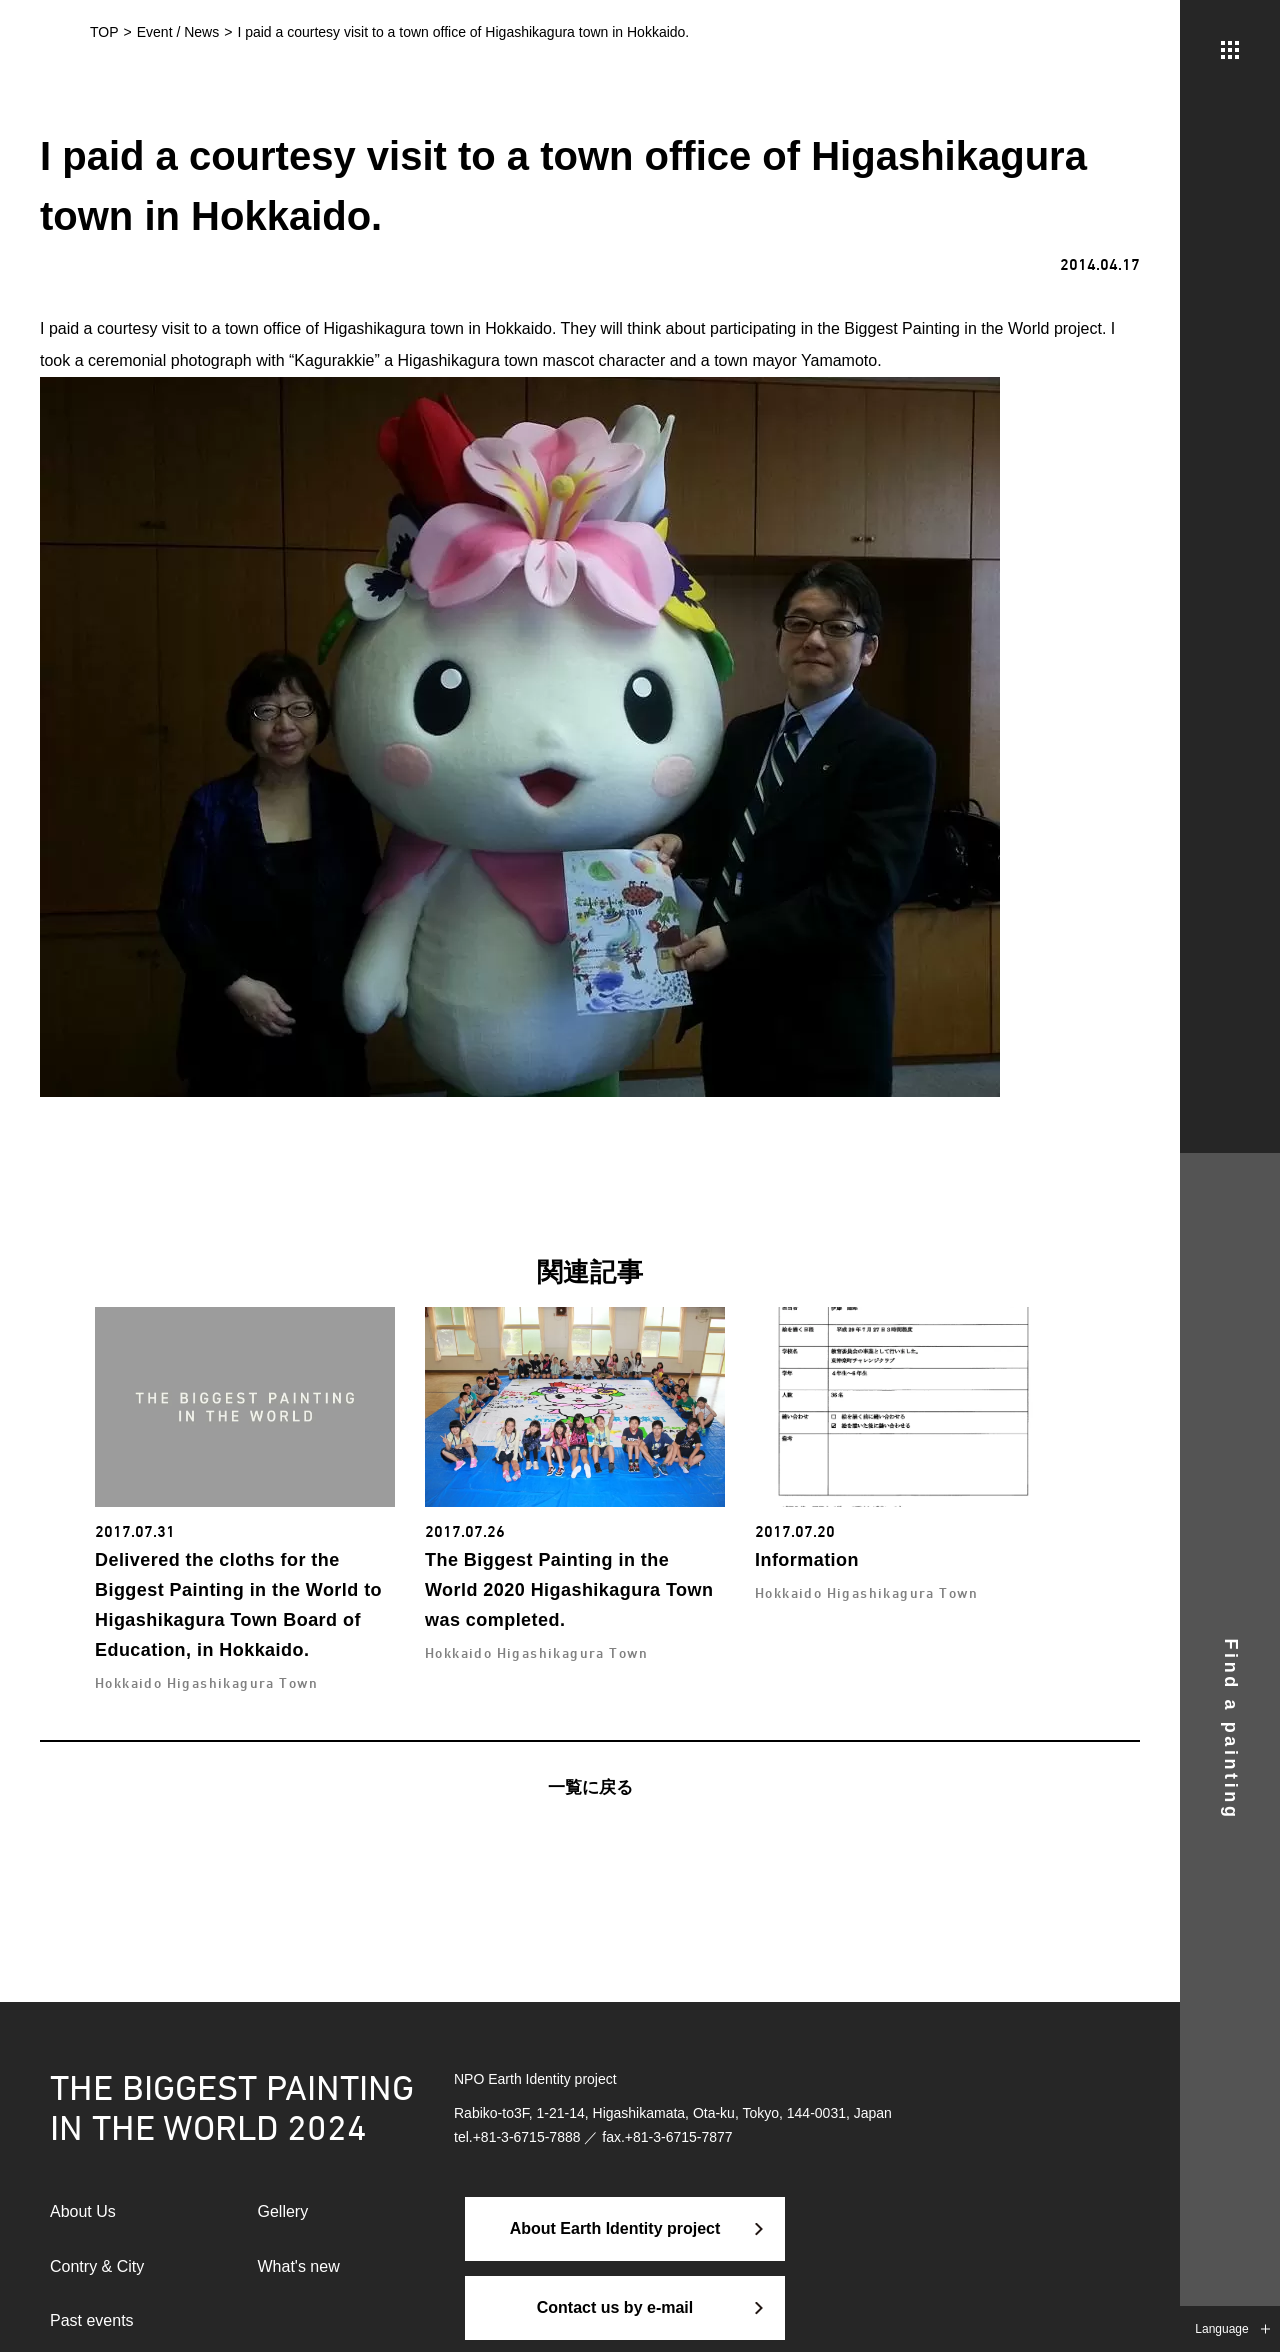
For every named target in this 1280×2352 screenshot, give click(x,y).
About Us (83, 2211)
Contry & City (97, 2266)
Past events (92, 2320)
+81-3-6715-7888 (527, 2137)
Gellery (283, 2211)
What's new (299, 2266)
